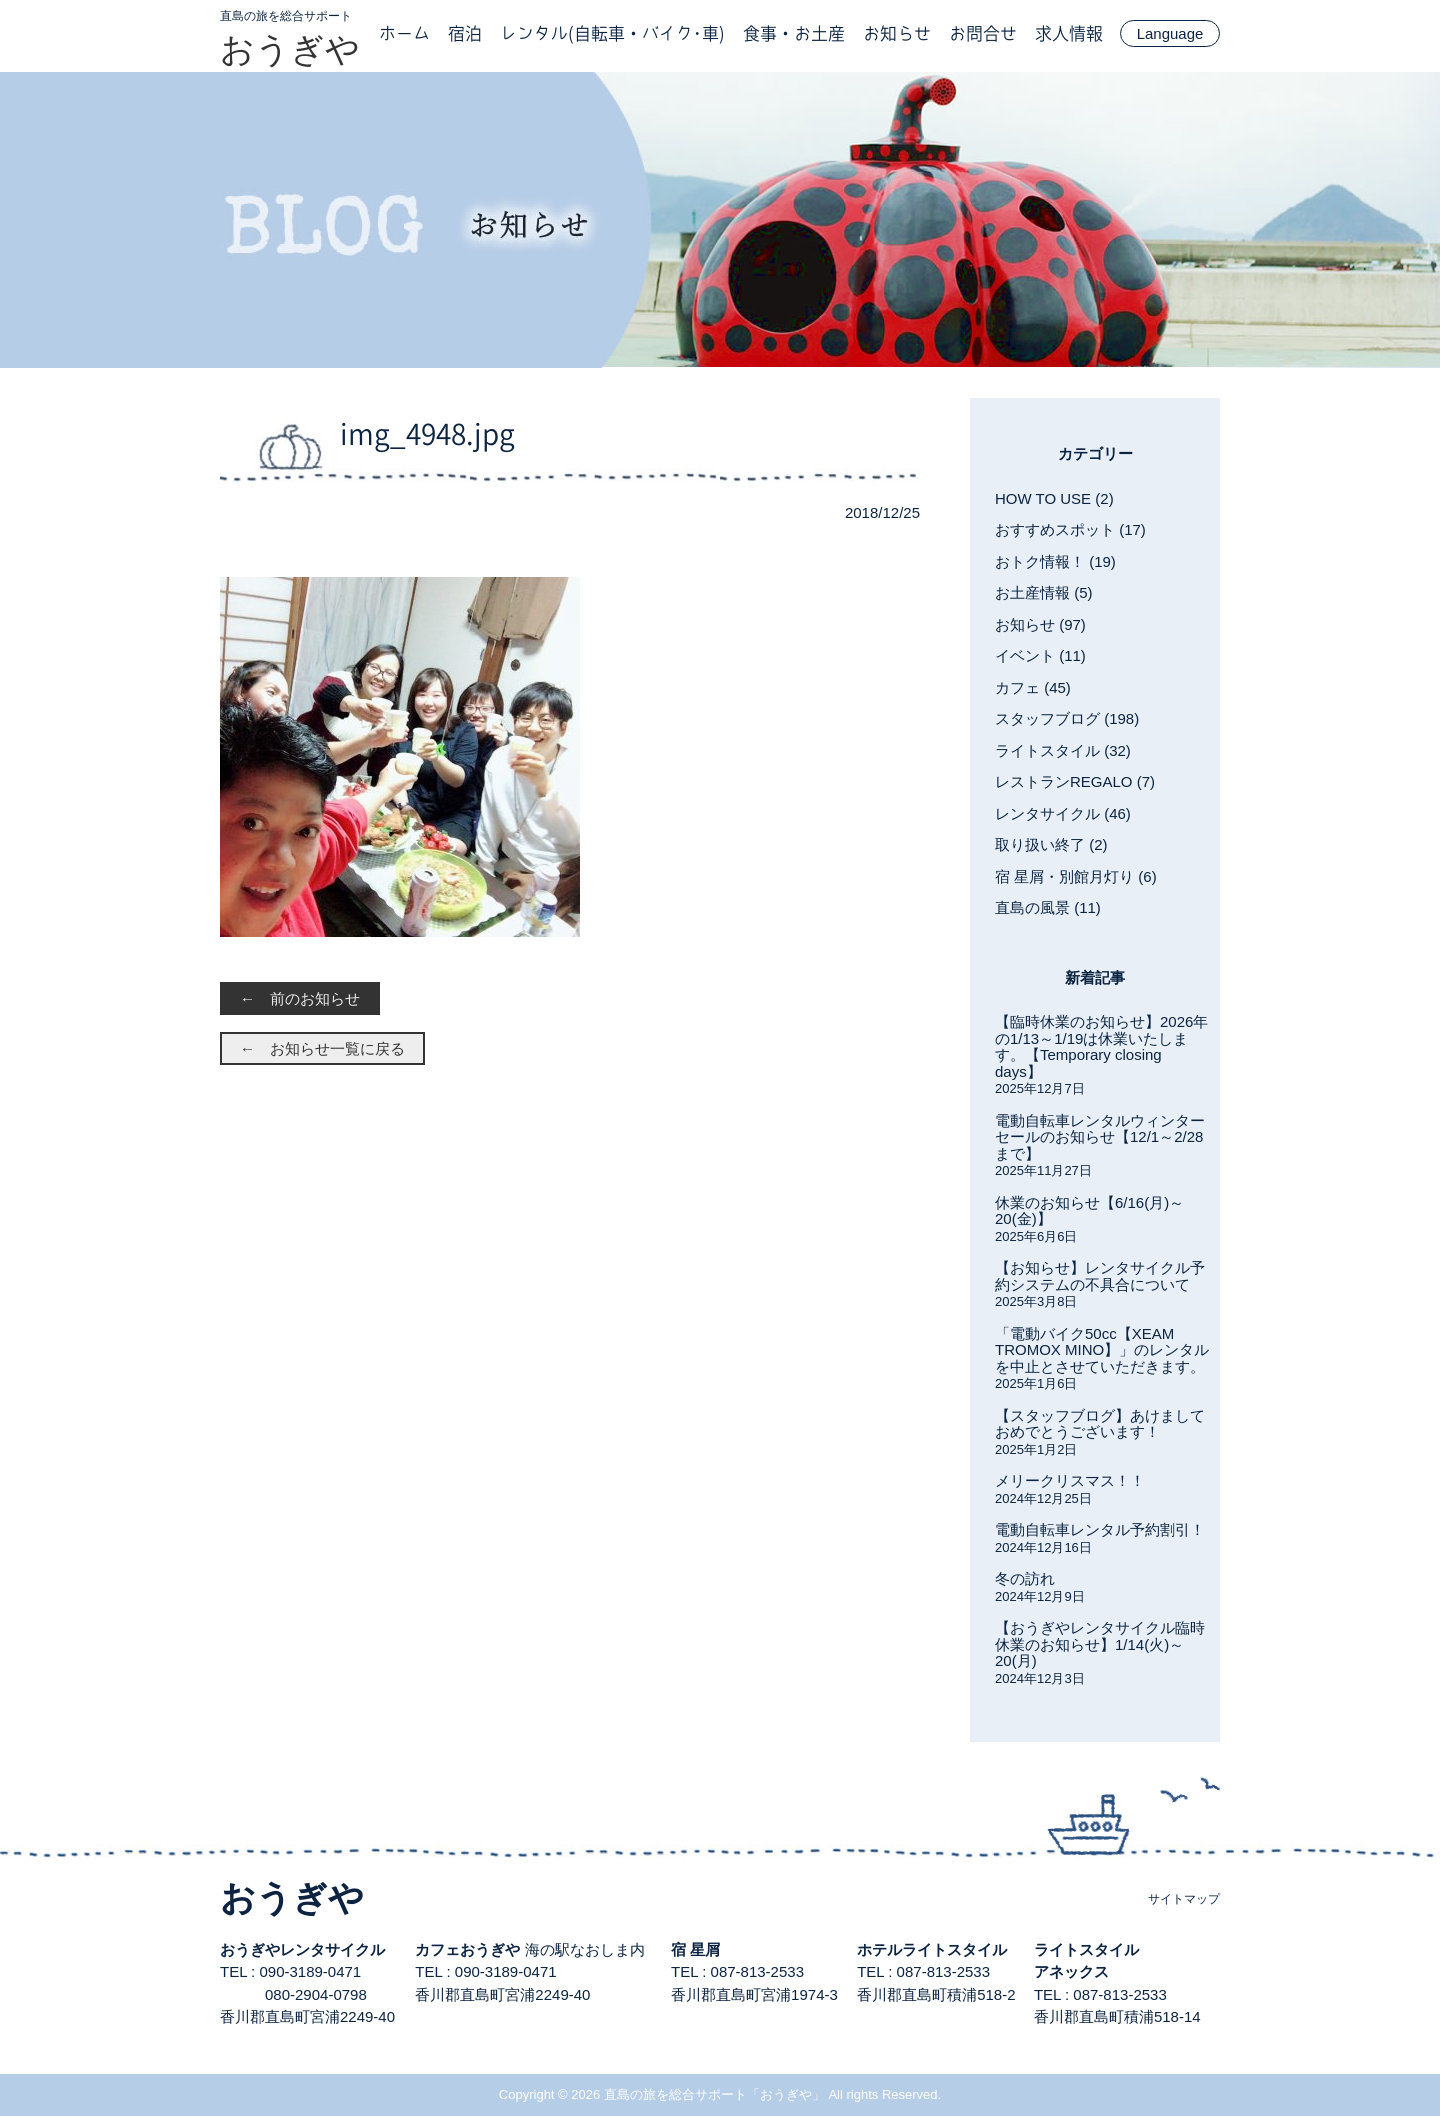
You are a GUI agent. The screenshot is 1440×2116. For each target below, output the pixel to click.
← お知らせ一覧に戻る (322, 1048)
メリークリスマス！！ (1070, 1480)
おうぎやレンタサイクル (302, 1949)
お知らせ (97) (1040, 624)
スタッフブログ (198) (1067, 718)
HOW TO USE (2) (1054, 498)
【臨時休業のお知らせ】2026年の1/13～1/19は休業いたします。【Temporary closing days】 (1101, 1046)
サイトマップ (1184, 1899)
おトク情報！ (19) (1055, 561)
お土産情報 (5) (1044, 592)
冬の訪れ (1025, 1578)
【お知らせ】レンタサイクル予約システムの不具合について (1100, 1276)
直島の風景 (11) (1048, 907)
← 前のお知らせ (300, 998)
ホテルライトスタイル (932, 1949)
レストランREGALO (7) (1075, 781)
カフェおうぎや (467, 1949)
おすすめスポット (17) (1070, 529)
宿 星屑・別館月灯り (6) (1076, 876)
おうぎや (290, 49)
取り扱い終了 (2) (1051, 844)
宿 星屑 (695, 1949)
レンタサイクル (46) (1063, 813)
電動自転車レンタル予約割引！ (1100, 1529)
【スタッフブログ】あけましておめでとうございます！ (1100, 1424)
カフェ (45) (1033, 687)
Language (1170, 33)
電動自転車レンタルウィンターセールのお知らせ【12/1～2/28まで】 (1100, 1137)
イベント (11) (1040, 655)
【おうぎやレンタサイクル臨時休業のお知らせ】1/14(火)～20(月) (1100, 1644)
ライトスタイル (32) (1063, 750)
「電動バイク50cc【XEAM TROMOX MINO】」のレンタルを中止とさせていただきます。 (1102, 1350)
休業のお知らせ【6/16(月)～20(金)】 (1089, 1211)
